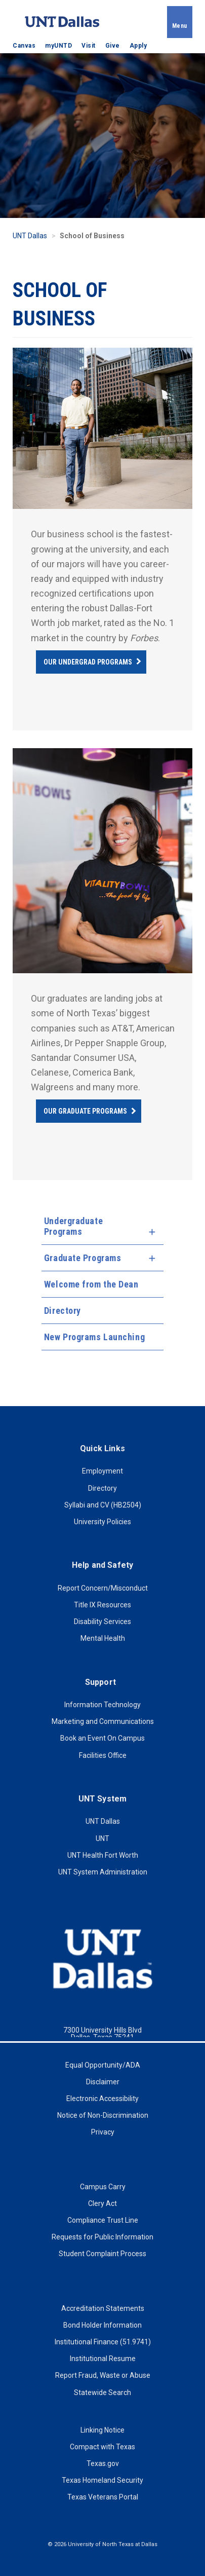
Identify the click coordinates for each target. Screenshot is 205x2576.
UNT (102, 1838)
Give (112, 45)
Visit (88, 45)
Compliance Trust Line (102, 2220)
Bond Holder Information (102, 2325)
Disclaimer (102, 2082)
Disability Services (102, 1621)
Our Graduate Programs (85, 1111)
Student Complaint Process (102, 2254)
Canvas (24, 45)
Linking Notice (102, 2430)
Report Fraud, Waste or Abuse (102, 2375)
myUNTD (58, 45)
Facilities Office (103, 1755)
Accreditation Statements (102, 2308)
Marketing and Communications (103, 1721)
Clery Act (102, 2203)
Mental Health (102, 1638)
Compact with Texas (102, 2447)
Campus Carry (103, 2187)
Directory (62, 1310)
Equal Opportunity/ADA (102, 2065)
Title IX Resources (102, 1605)
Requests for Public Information (102, 2237)
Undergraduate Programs (73, 1226)
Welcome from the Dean (91, 1284)
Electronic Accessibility (102, 2098)
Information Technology (102, 1705)
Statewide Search (102, 2392)
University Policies (102, 1522)
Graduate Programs (82, 1258)
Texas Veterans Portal (102, 2497)
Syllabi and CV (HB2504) (102, 1505)
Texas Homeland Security (102, 2480)
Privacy (102, 2132)
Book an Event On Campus (102, 1738)
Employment (102, 1471)
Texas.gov (103, 2463)
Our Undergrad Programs (88, 662)
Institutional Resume (103, 2358)
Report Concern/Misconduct (103, 1588)
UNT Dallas (30, 236)
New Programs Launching (94, 1337)
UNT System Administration (102, 1872)
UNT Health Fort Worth (102, 1855)
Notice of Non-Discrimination (102, 2115)
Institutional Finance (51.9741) (103, 2342)
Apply (138, 45)
